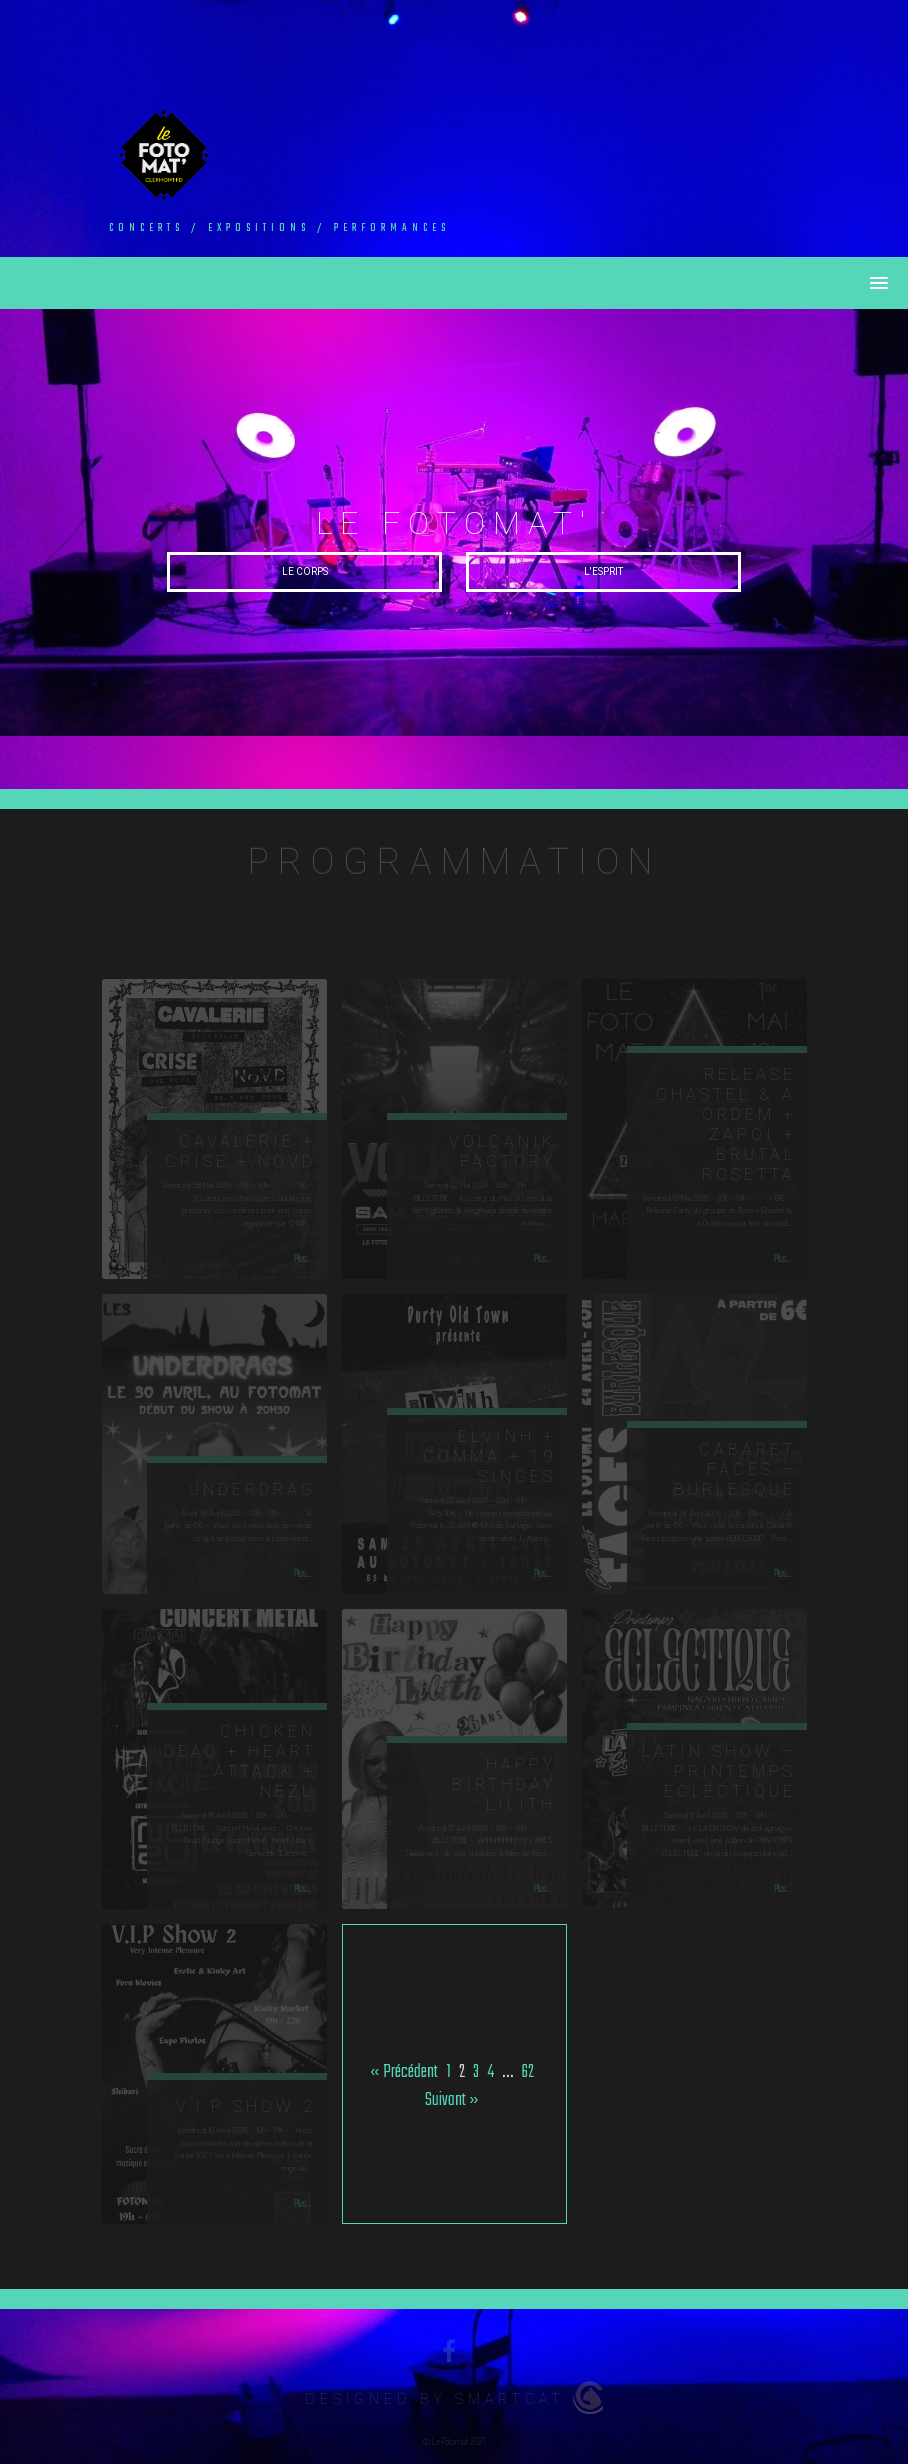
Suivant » (452, 2100)
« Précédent (404, 2072)
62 (527, 2072)
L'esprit (603, 571)
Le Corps (305, 571)
